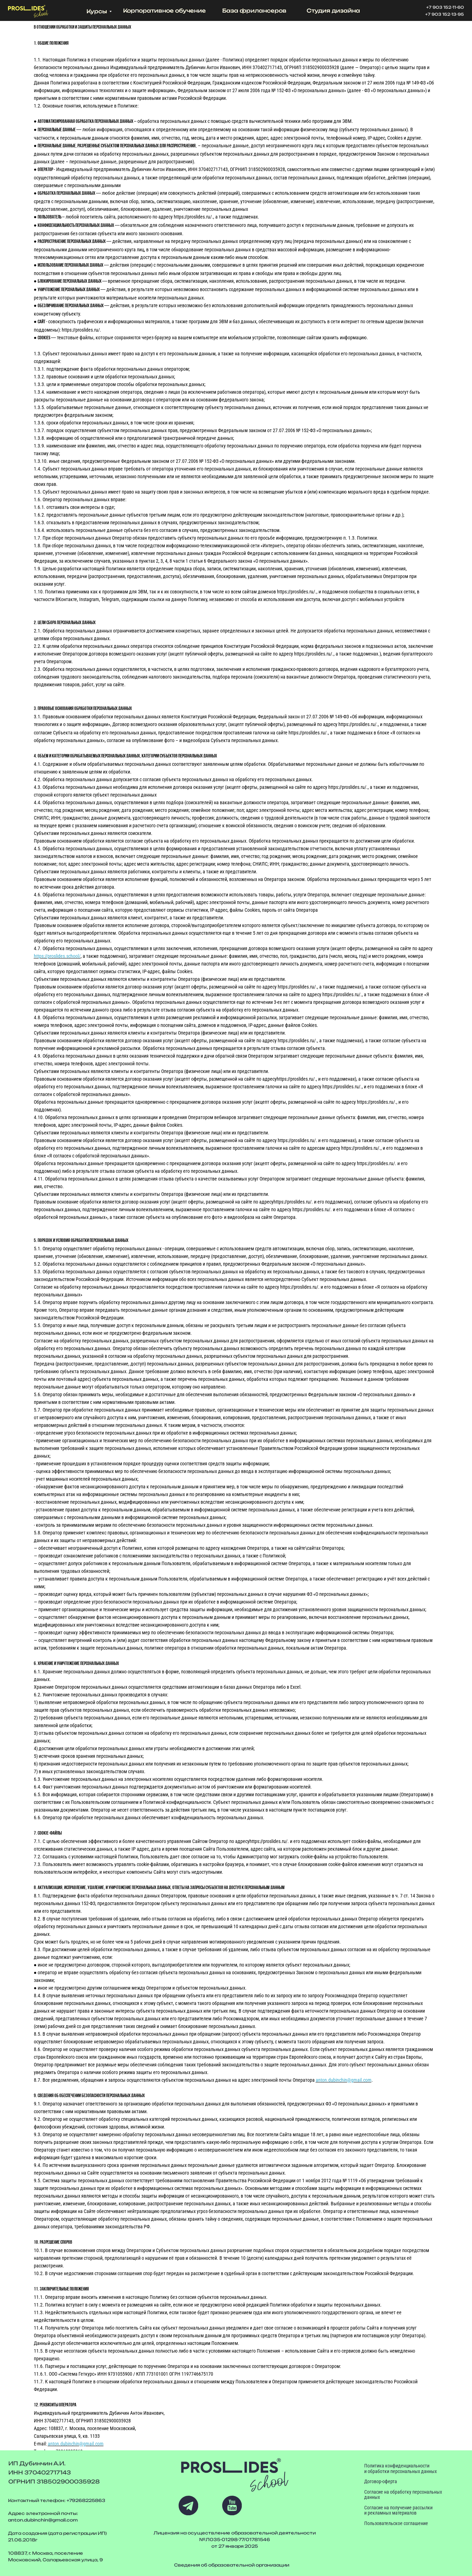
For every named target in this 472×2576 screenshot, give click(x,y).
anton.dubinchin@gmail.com (344, 2080)
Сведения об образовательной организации (231, 2565)
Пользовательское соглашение (396, 2523)
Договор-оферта (380, 2481)
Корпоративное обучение (164, 10)
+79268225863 (86, 2500)
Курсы (97, 11)
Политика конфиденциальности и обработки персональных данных (400, 2468)
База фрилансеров (254, 10)
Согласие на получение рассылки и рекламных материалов (398, 2510)
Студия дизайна (333, 10)
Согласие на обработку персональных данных (403, 2494)
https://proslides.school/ (57, 956)
